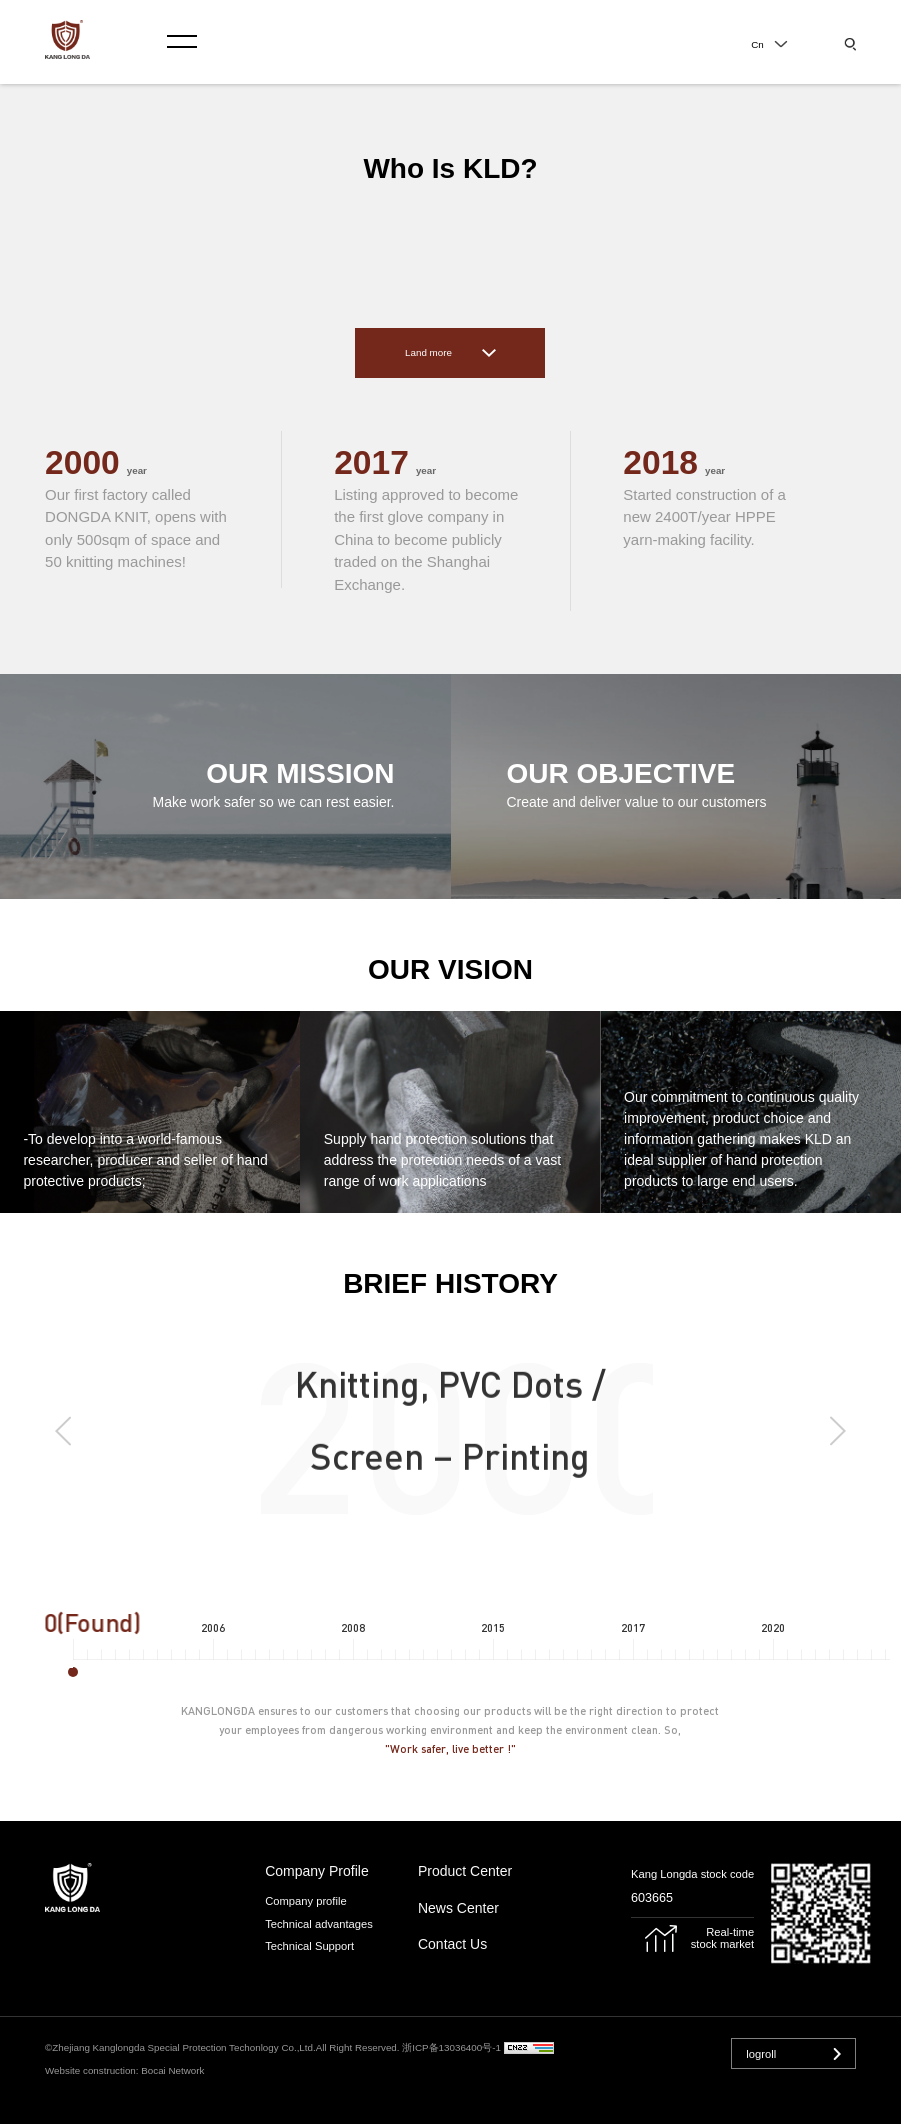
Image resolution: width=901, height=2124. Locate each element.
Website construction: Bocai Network (124, 2070)
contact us (452, 1944)
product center (465, 1871)
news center (458, 1908)
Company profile (305, 1901)
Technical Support (309, 1946)
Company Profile (317, 1871)
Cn (757, 44)
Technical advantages (319, 1924)
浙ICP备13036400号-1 (451, 2047)
